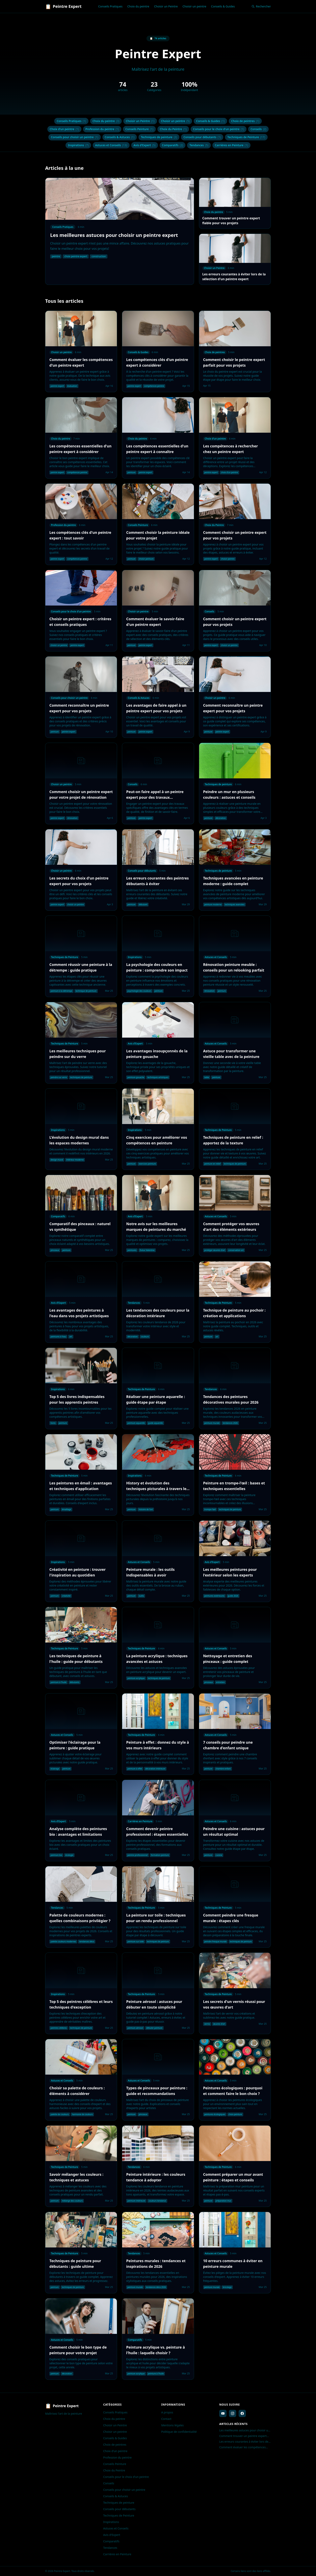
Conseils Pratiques (110, 6)
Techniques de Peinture (246, 137)
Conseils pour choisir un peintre (74, 137)
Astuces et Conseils (111, 145)
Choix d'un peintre (64, 129)
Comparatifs (172, 145)
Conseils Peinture (139, 129)
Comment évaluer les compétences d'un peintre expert (242, 2447)
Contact (166, 2419)
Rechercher (261, 6)
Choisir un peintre (194, 6)
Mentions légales (172, 2425)
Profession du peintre (102, 129)
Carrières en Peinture (231, 145)
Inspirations (78, 145)
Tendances (198, 145)
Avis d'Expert (145, 145)
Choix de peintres (245, 121)
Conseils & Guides (223, 6)
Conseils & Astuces (120, 137)
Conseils (258, 129)
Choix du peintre (138, 6)
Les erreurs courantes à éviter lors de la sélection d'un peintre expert (243, 2442)
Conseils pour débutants (202, 137)
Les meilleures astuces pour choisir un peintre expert (244, 2430)
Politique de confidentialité (179, 2432)
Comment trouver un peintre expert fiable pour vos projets (243, 2436)
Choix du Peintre (173, 129)
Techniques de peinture (159, 137)
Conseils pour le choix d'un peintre (218, 129)
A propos (167, 2412)
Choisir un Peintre (166, 6)
